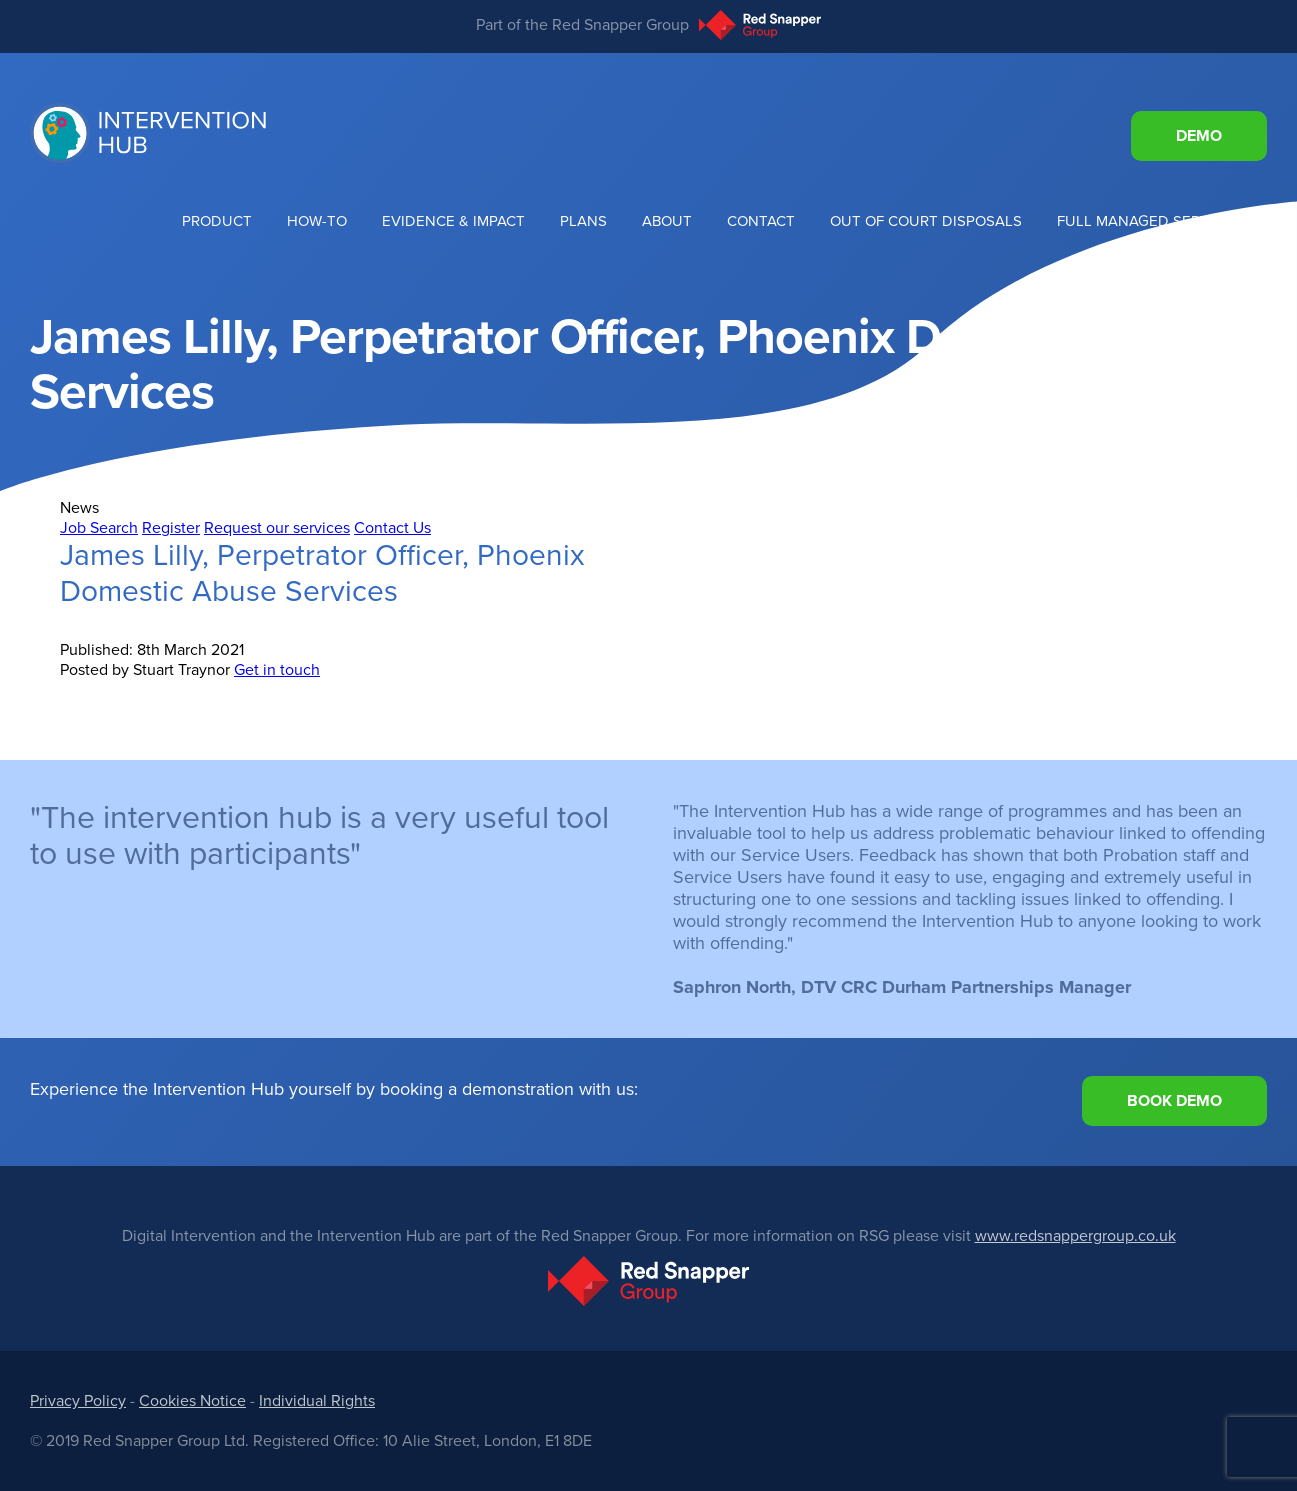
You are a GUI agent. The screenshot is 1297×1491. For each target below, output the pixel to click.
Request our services (277, 528)
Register (171, 528)
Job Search (99, 528)
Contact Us (392, 528)
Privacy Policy (78, 1401)
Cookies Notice (192, 1401)
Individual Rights (317, 1401)
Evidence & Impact (453, 221)
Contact (761, 221)
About (667, 221)
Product (217, 221)
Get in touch (277, 670)
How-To (317, 221)
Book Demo (1174, 1101)
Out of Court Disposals (926, 221)
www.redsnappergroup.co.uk (1075, 1236)
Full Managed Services (1149, 221)
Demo (1199, 136)
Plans (583, 221)
